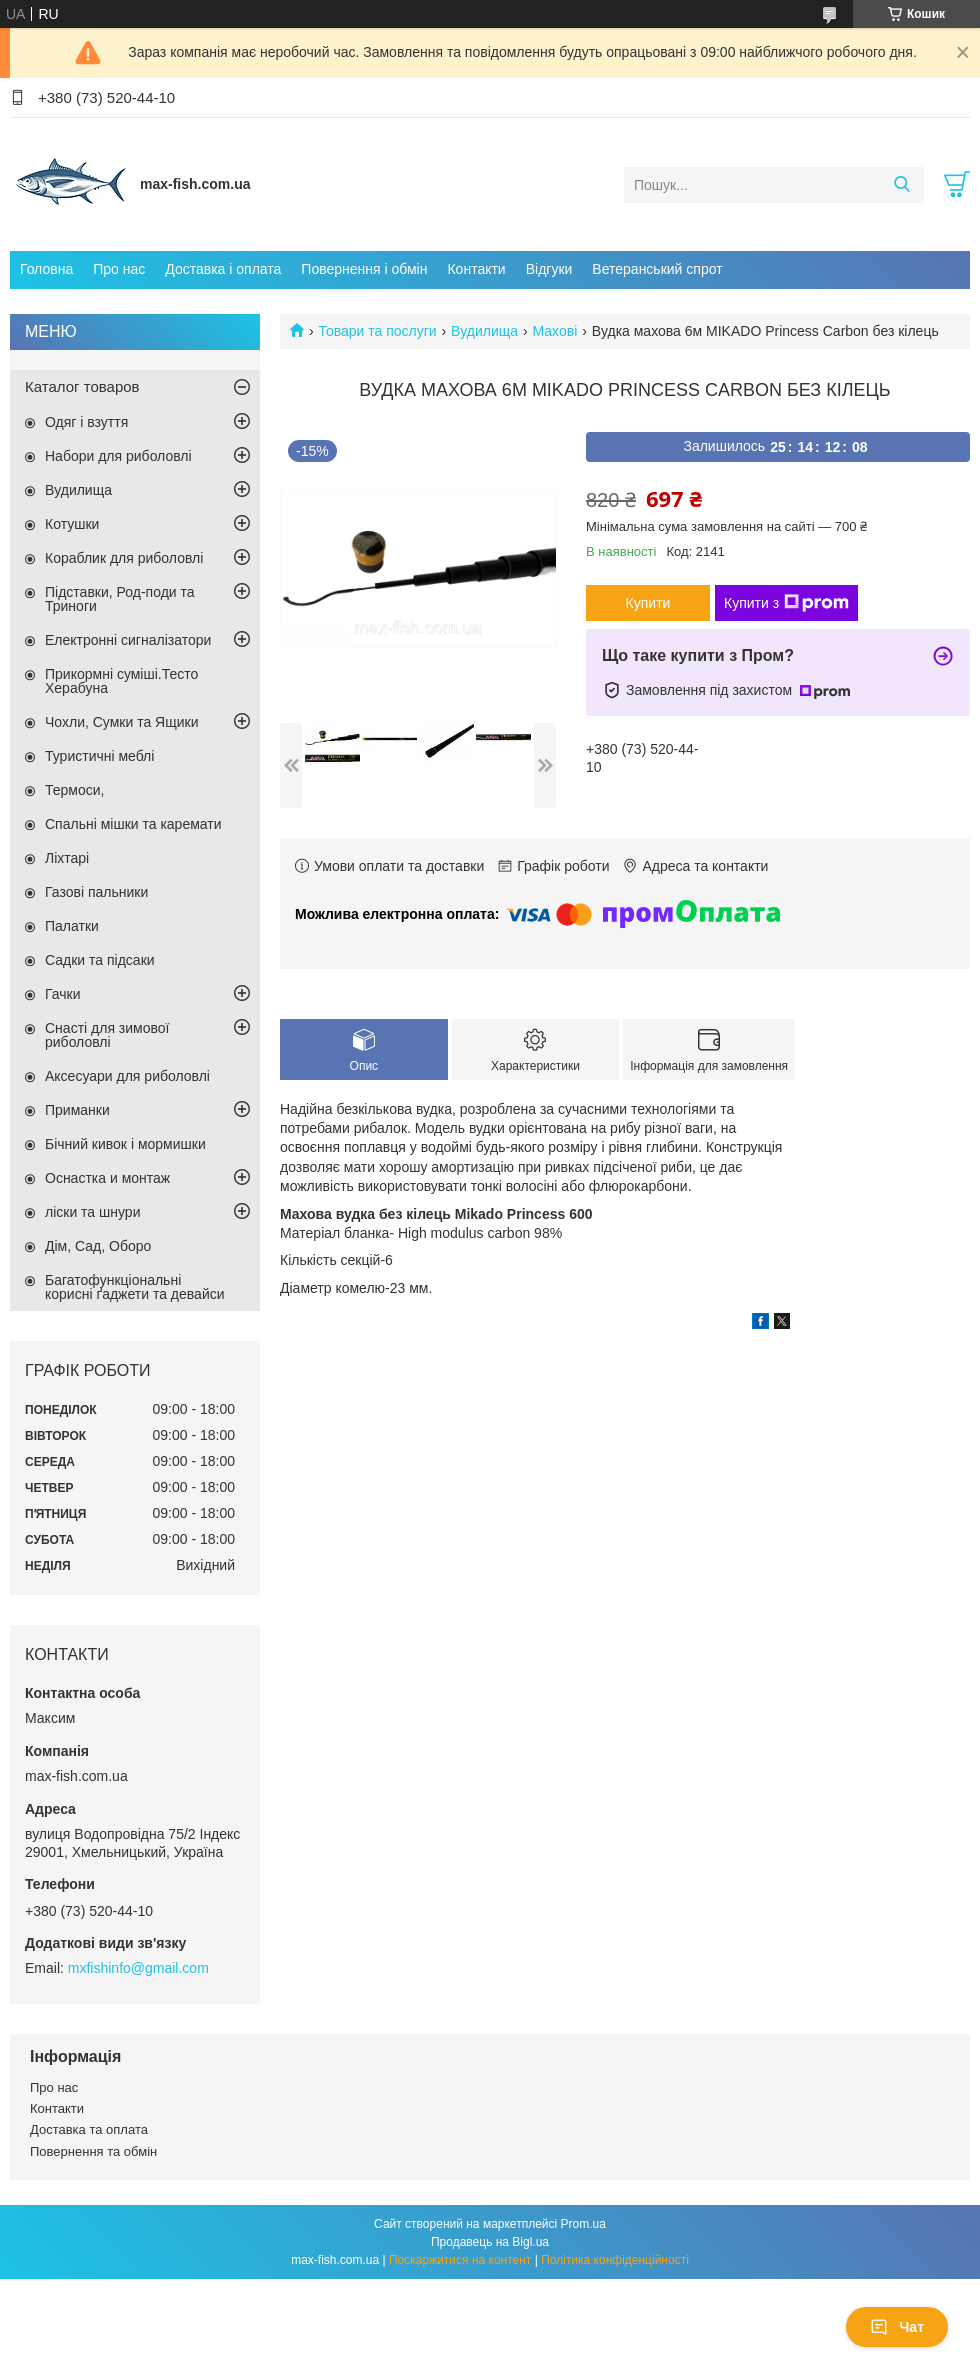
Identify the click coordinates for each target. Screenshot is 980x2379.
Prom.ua (583, 2224)
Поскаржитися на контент (460, 2260)
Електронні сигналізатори (128, 640)
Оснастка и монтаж (107, 1178)
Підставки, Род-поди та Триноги (120, 599)
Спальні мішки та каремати (133, 824)
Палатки (72, 926)
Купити (648, 603)
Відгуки (549, 269)
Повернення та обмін (93, 2151)
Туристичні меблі (99, 756)
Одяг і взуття (86, 422)
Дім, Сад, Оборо (98, 1246)
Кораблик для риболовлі (124, 558)
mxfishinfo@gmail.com (138, 1968)
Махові (555, 331)
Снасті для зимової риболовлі (107, 1035)
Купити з (786, 603)
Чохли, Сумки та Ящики (121, 722)
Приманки (77, 1110)
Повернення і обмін (364, 269)
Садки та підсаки (100, 960)
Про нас (119, 269)
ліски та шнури (92, 1212)
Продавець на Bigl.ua (490, 2242)
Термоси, (74, 790)
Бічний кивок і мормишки (125, 1144)
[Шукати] (901, 185)
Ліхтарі (67, 858)
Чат (897, 2327)
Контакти (476, 269)
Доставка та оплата (89, 2129)
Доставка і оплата (223, 269)
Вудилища (484, 331)
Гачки (63, 994)
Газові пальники (96, 892)
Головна (46, 269)
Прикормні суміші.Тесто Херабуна (121, 681)
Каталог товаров (82, 386)
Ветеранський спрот (657, 269)
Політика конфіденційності (615, 2260)
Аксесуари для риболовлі (127, 1076)
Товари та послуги (377, 331)
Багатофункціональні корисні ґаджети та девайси (135, 1287)
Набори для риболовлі (118, 456)
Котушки (72, 524)
